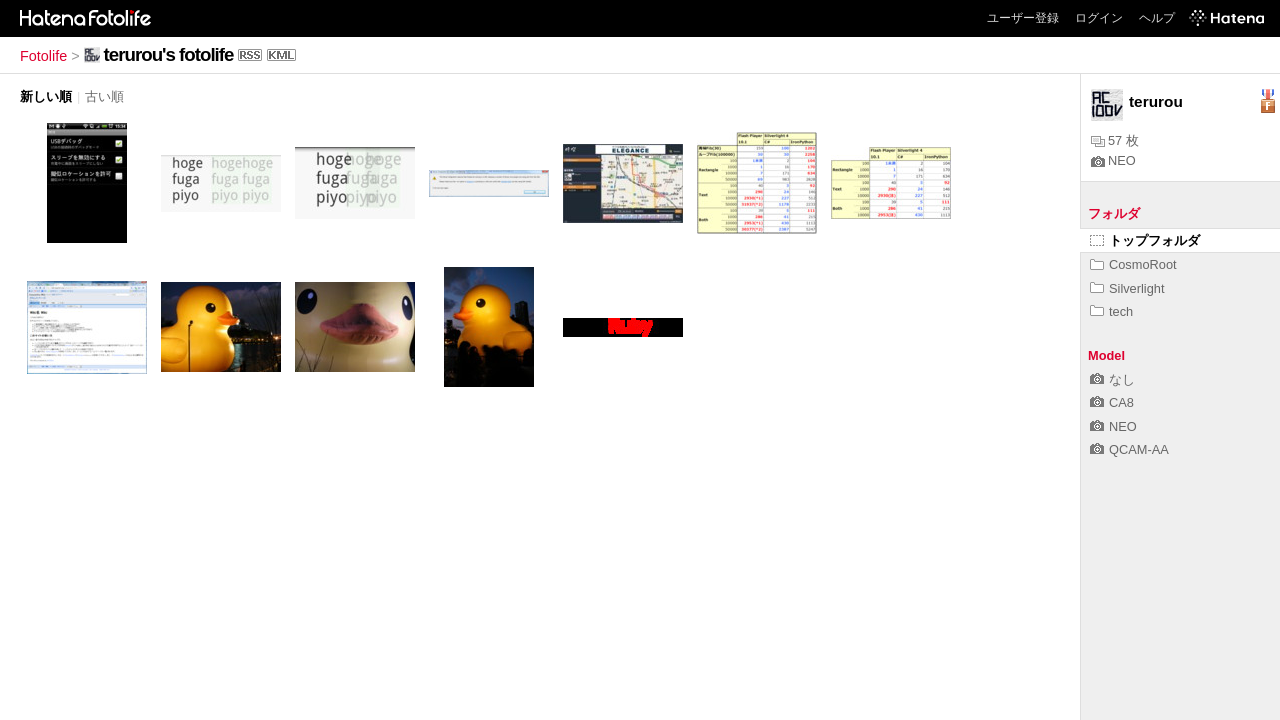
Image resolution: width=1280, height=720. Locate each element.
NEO (1113, 160)
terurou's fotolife (169, 54)
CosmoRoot (1133, 264)
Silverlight (1127, 288)
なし (1112, 379)
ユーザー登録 (1023, 18)
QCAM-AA (1129, 449)
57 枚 (1115, 140)
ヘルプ (1157, 18)
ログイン (1099, 18)
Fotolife (43, 56)
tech (1111, 311)
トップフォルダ (1145, 240)
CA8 (1112, 402)
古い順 (104, 96)
